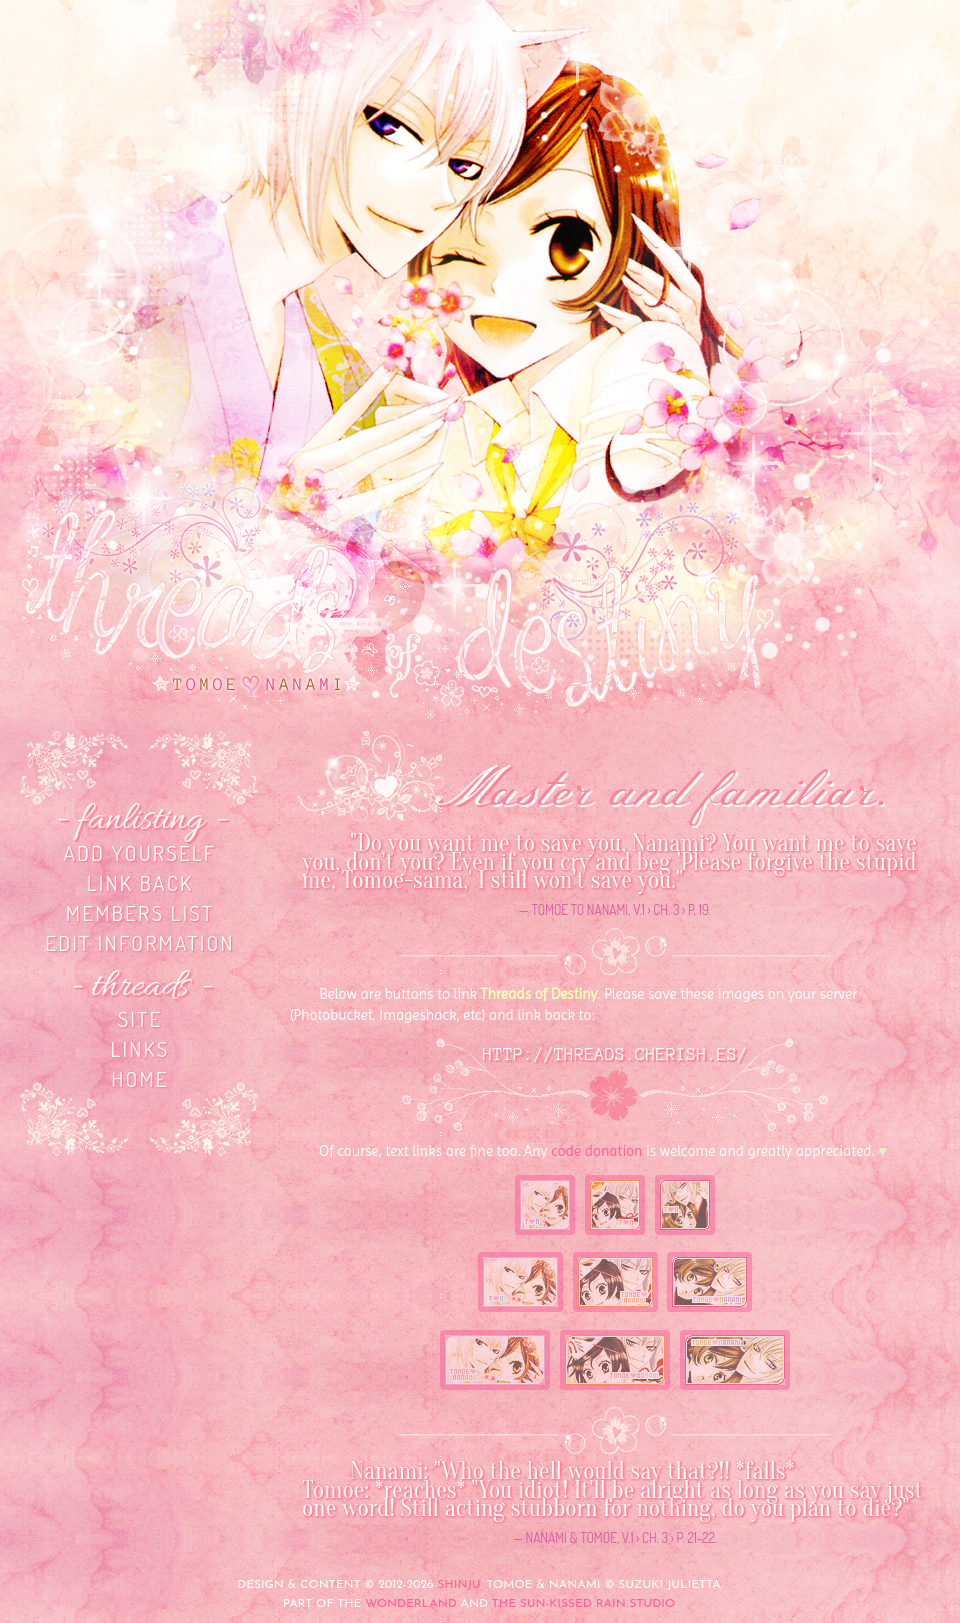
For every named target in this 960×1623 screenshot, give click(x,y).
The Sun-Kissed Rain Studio (583, 1604)
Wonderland (411, 1604)
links (139, 1048)
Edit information (139, 942)
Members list (140, 912)
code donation (596, 1151)
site (140, 1018)
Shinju (458, 1585)
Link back (140, 882)
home (140, 1078)
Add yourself (139, 852)
